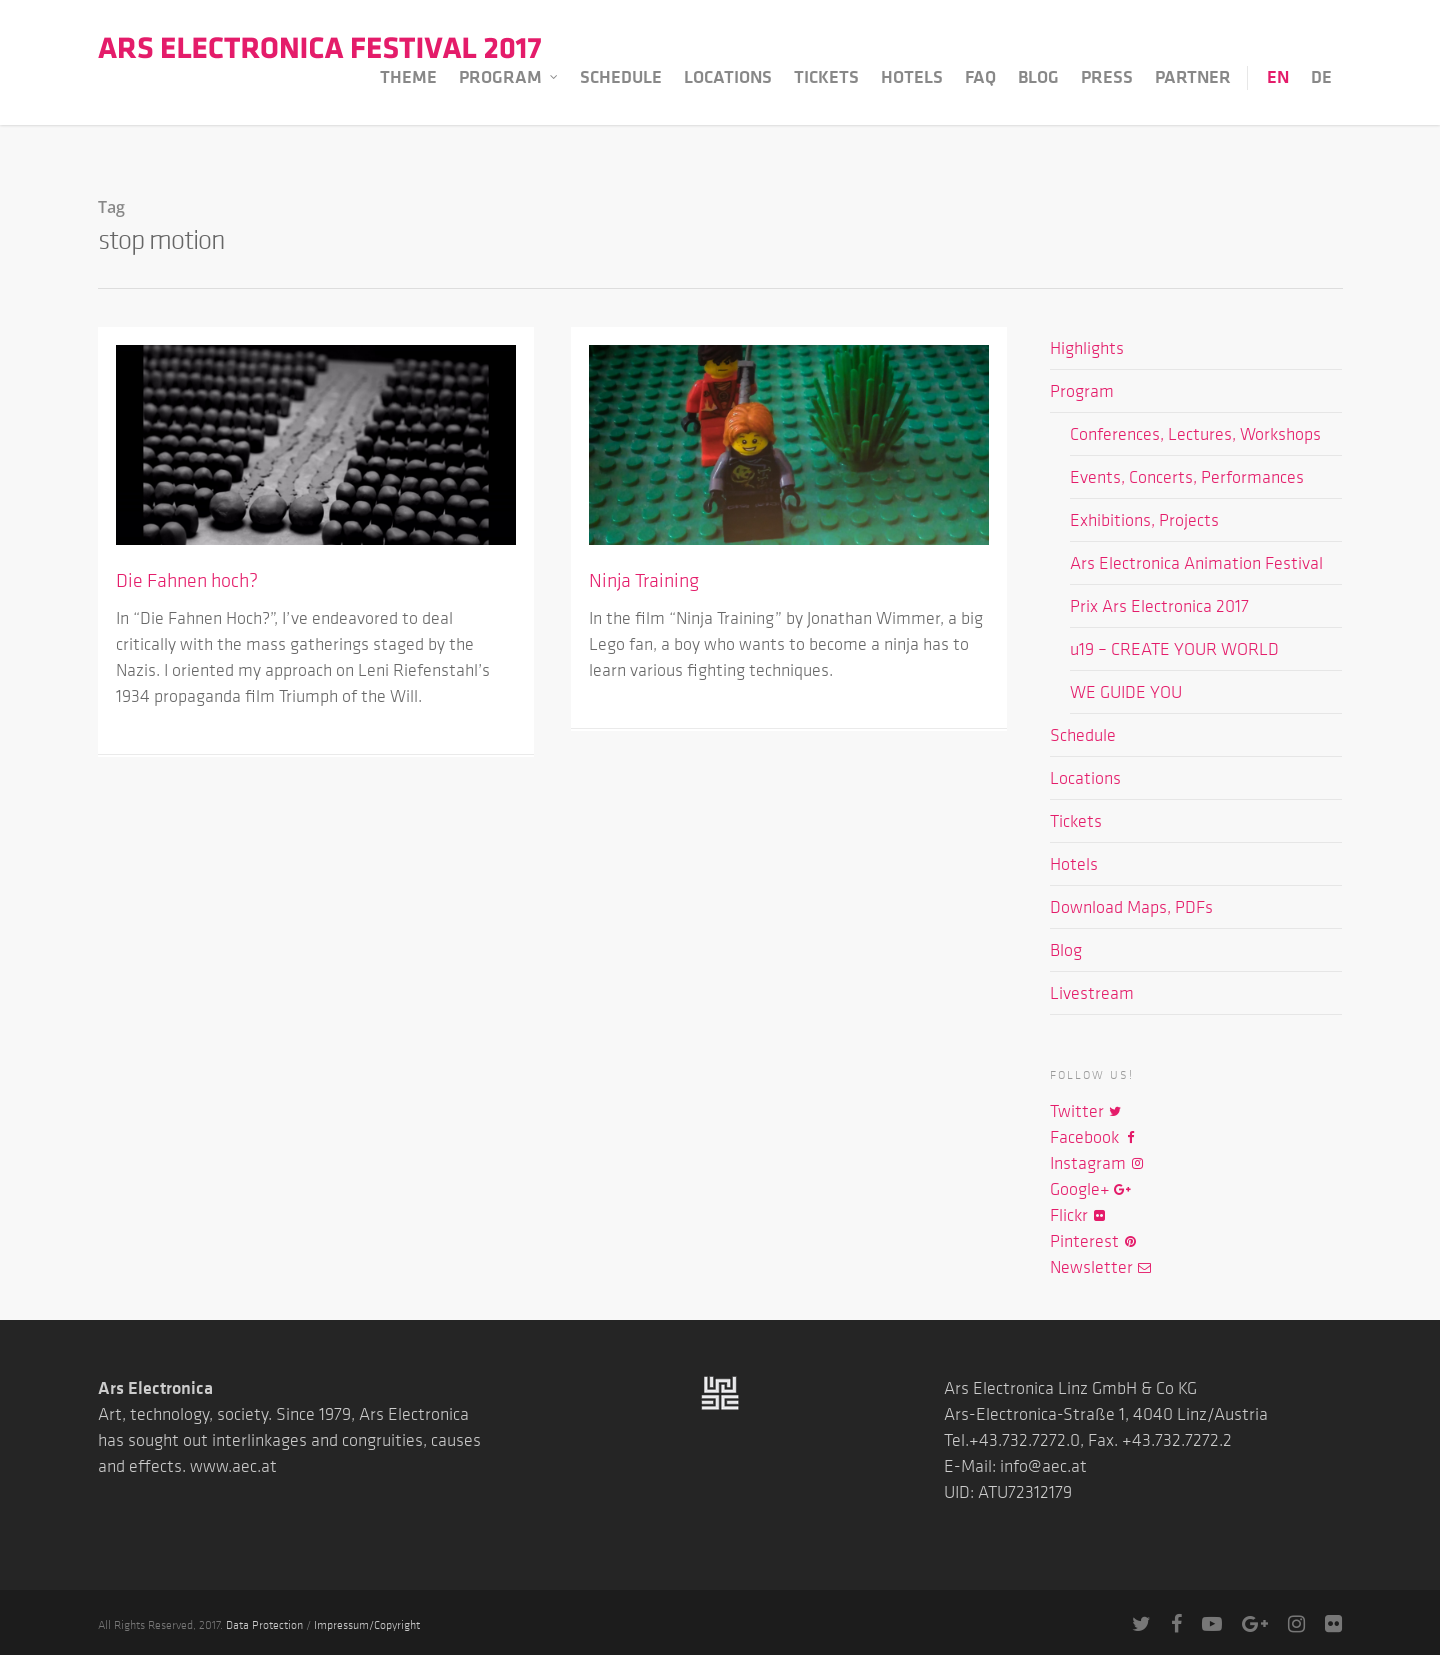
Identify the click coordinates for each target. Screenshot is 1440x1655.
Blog (1038, 77)
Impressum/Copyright (367, 1624)
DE (1321, 77)
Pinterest (1094, 1241)
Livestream (1092, 993)
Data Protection (264, 1624)
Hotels (912, 77)
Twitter (1086, 1111)
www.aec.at (233, 1466)
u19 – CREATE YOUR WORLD (1174, 649)
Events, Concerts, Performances (1187, 477)
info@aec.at (1043, 1466)
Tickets (826, 77)
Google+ (1089, 1189)
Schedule (621, 77)
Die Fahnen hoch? (187, 580)
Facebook (1094, 1137)
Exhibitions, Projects (1144, 520)
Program (509, 77)
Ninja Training (644, 580)
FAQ (980, 77)
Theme (408, 77)
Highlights (1087, 348)
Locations (728, 77)
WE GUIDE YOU (1126, 692)
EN (1278, 77)
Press (1107, 77)
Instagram (1097, 1163)
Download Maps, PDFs (1131, 907)
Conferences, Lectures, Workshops (1195, 434)
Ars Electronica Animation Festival (1196, 563)
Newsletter (1101, 1267)
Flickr (1078, 1215)
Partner (1193, 77)
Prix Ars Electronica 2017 (1159, 606)
